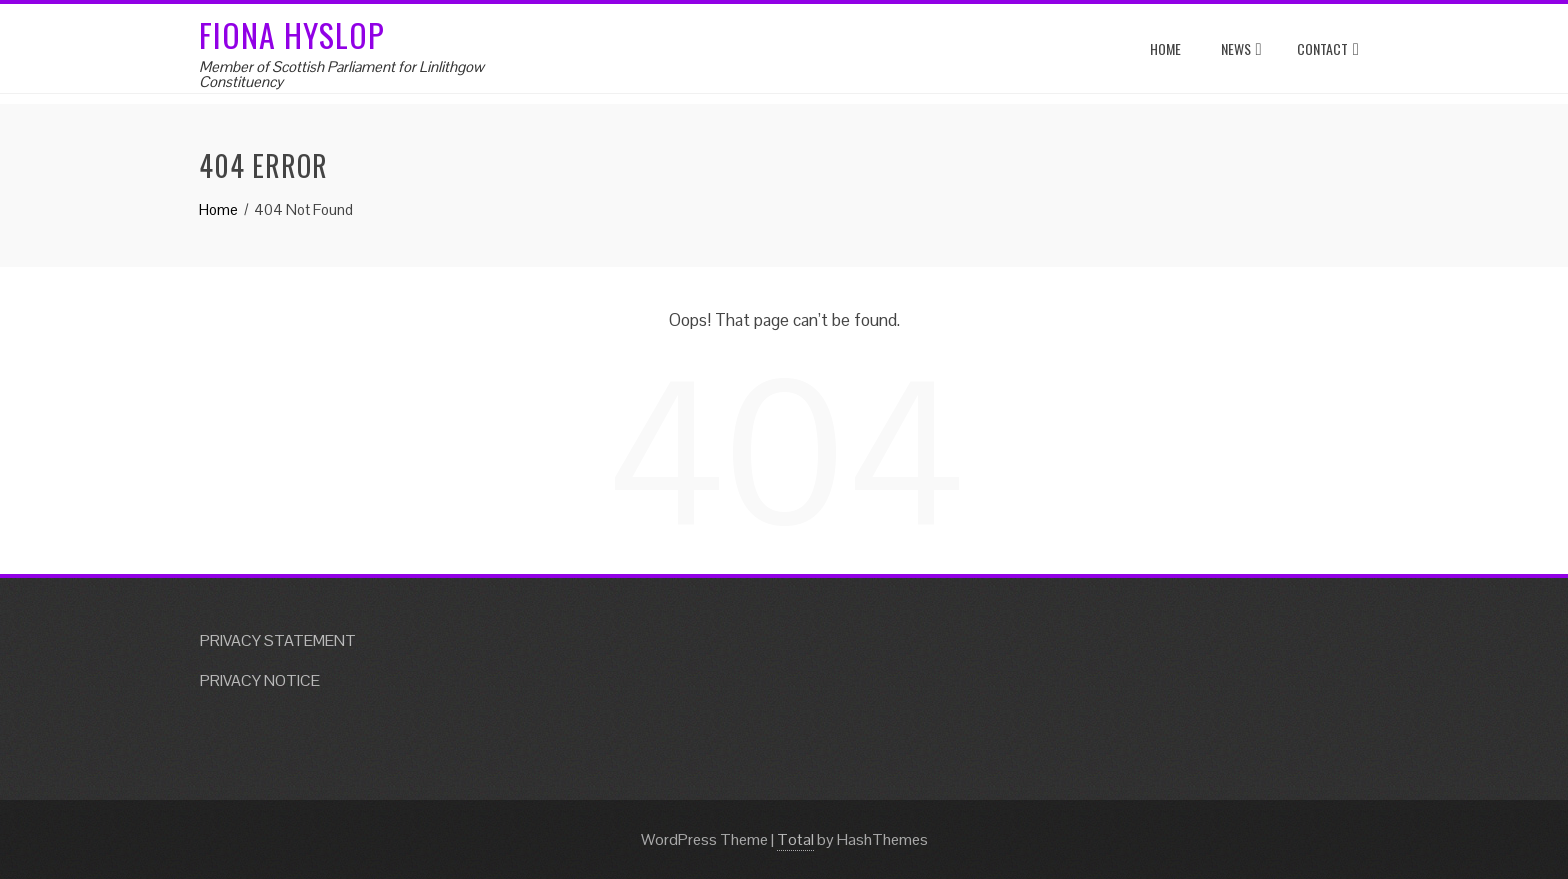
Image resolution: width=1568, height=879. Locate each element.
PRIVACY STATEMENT (278, 640)
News (1241, 49)
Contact (1328, 49)
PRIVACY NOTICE (260, 680)
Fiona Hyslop (292, 34)
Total (795, 839)
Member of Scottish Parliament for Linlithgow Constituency (341, 74)
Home (1165, 48)
